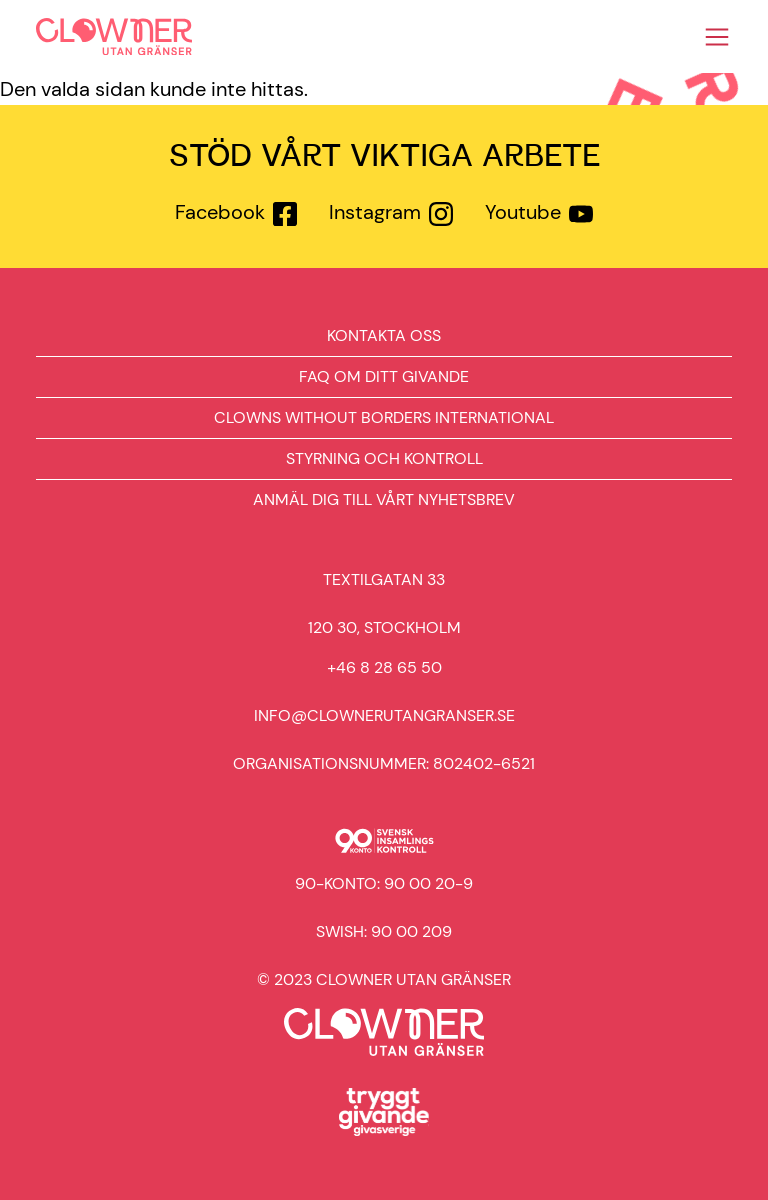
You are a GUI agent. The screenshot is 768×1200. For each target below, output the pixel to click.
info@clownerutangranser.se (384, 715)
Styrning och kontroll (384, 458)
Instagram (375, 212)
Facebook (220, 212)
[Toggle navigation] (717, 37)
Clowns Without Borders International (384, 417)
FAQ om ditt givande (384, 376)
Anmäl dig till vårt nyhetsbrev (384, 499)
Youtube (523, 212)
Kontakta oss (384, 335)
